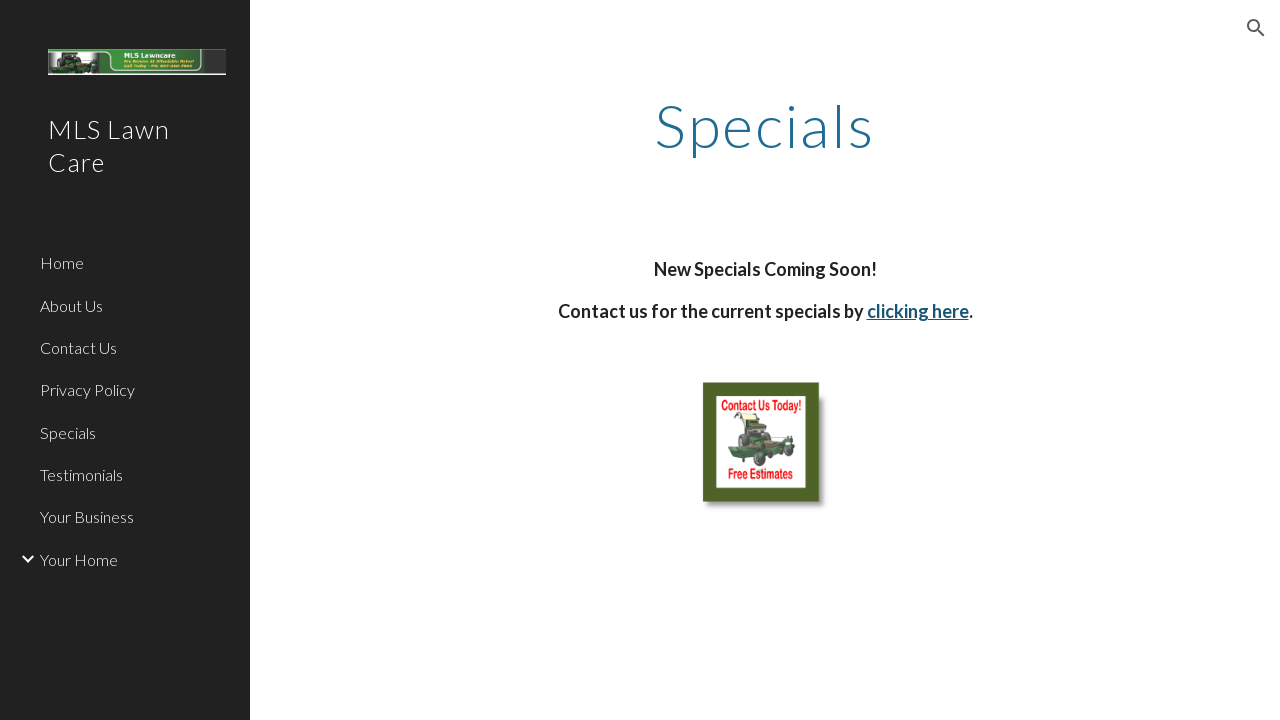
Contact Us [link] (78, 347)
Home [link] (62, 262)
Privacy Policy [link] (87, 389)
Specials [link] (68, 432)
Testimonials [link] (81, 474)
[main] (764, 125)
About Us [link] (71, 305)
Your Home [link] (79, 559)
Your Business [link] (87, 516)
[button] (1256, 28)
